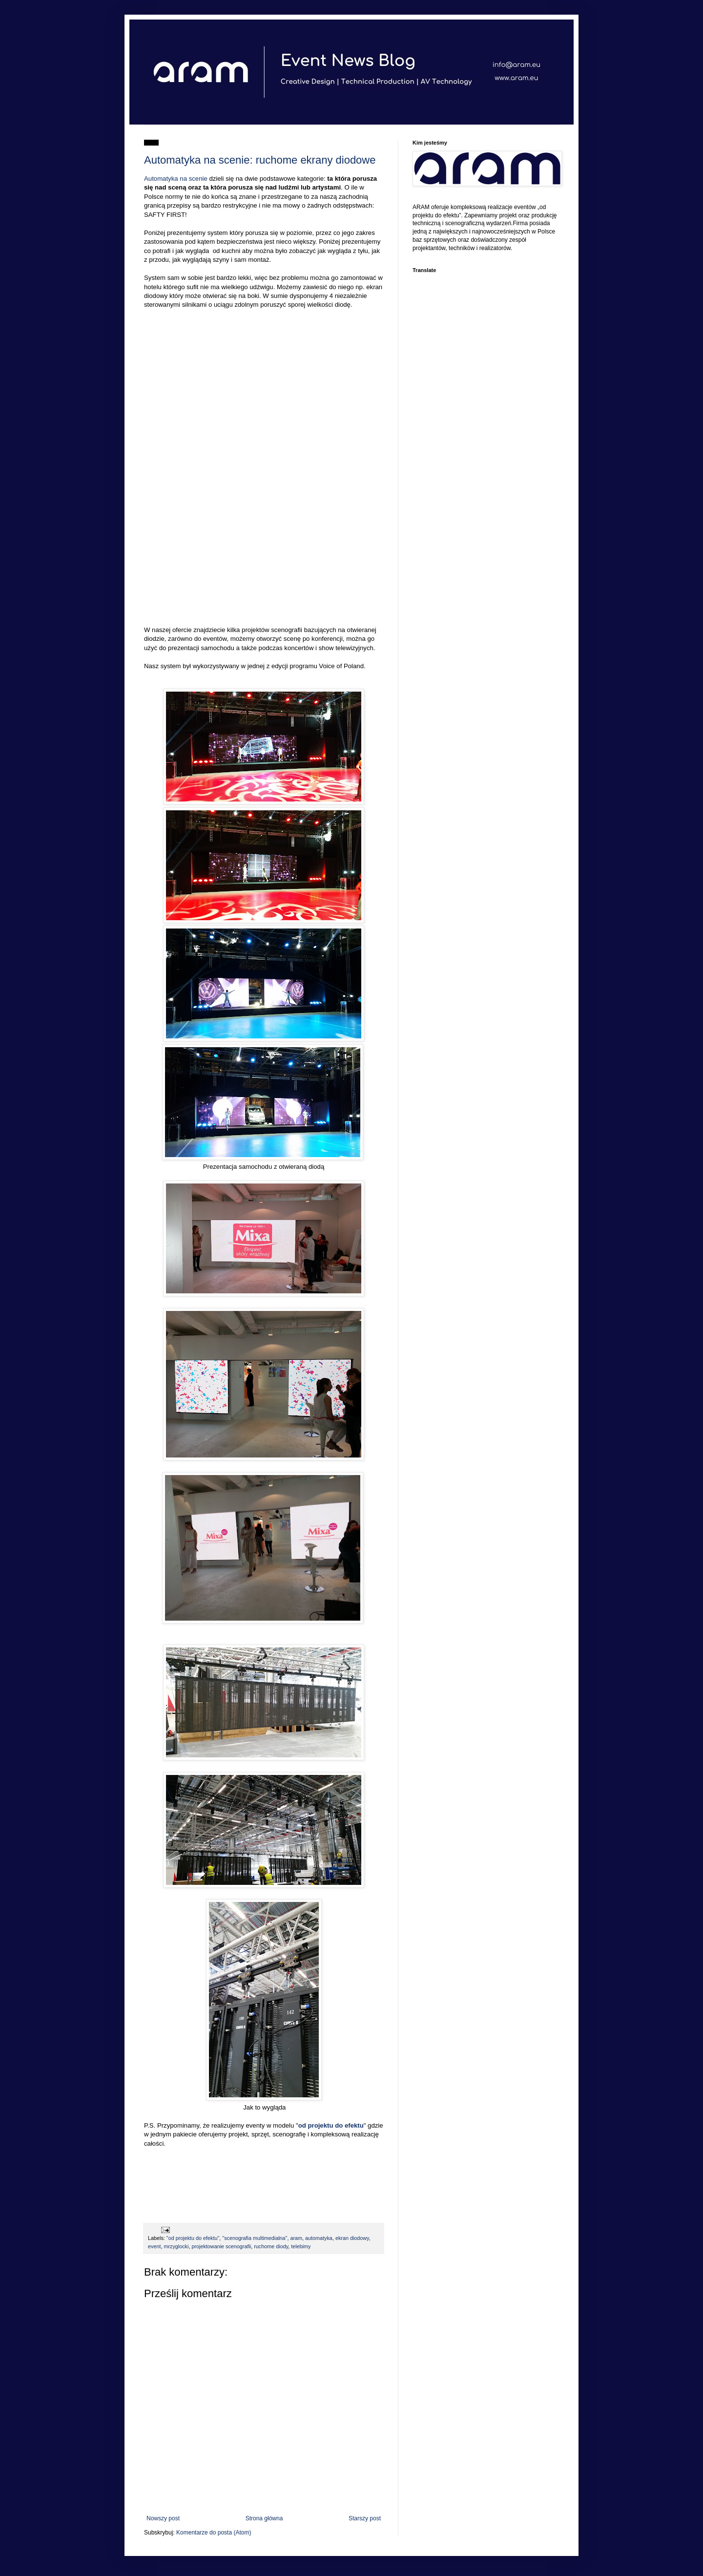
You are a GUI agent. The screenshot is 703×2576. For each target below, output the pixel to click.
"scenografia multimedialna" (254, 2238)
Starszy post (365, 2518)
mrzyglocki (176, 2246)
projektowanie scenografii (221, 2246)
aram (296, 2238)
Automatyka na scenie (175, 178)
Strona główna (264, 2518)
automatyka (318, 2238)
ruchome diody (271, 2246)
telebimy (300, 2246)
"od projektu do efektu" (193, 2238)
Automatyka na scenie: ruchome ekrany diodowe (259, 160)
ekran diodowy (352, 2238)
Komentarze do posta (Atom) (213, 2532)
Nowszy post (163, 2518)
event (154, 2246)
